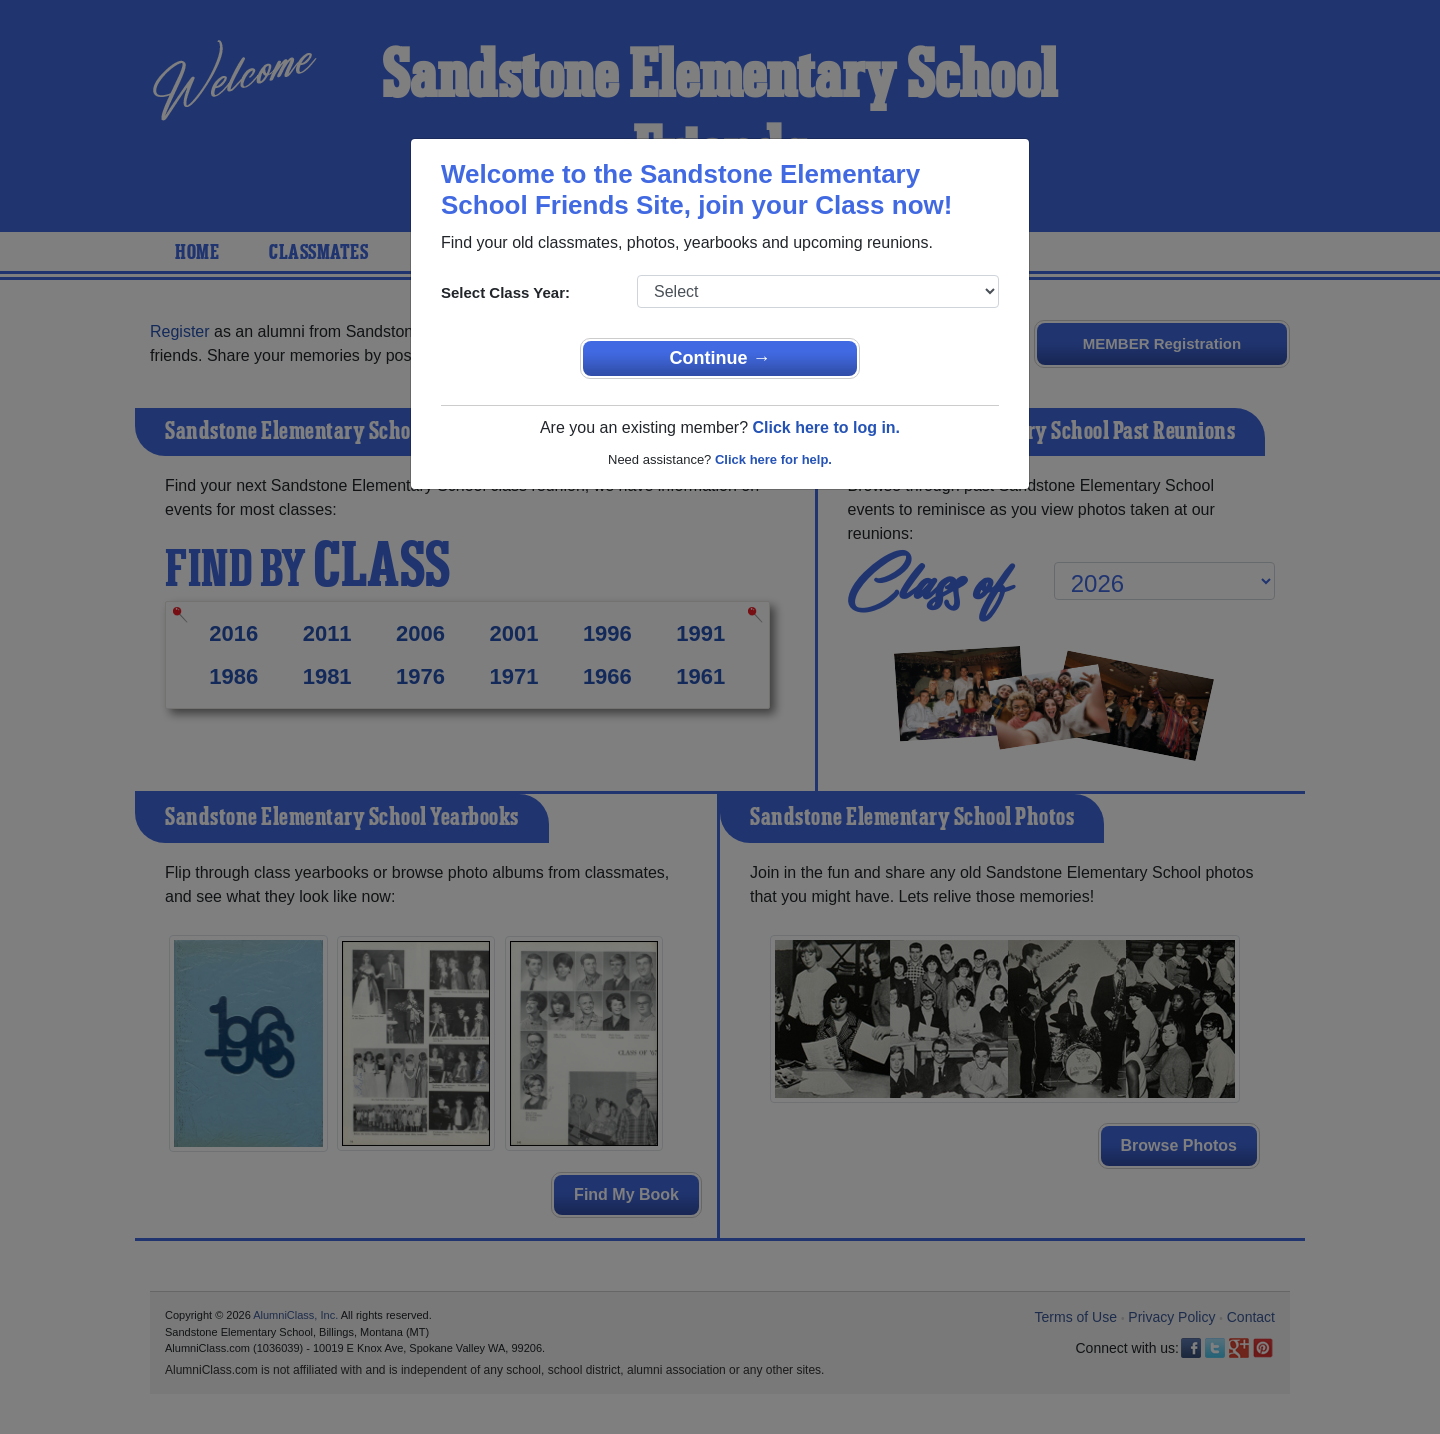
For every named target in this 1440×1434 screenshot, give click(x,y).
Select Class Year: (505, 292)
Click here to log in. (826, 427)
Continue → (720, 358)
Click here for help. (773, 459)
